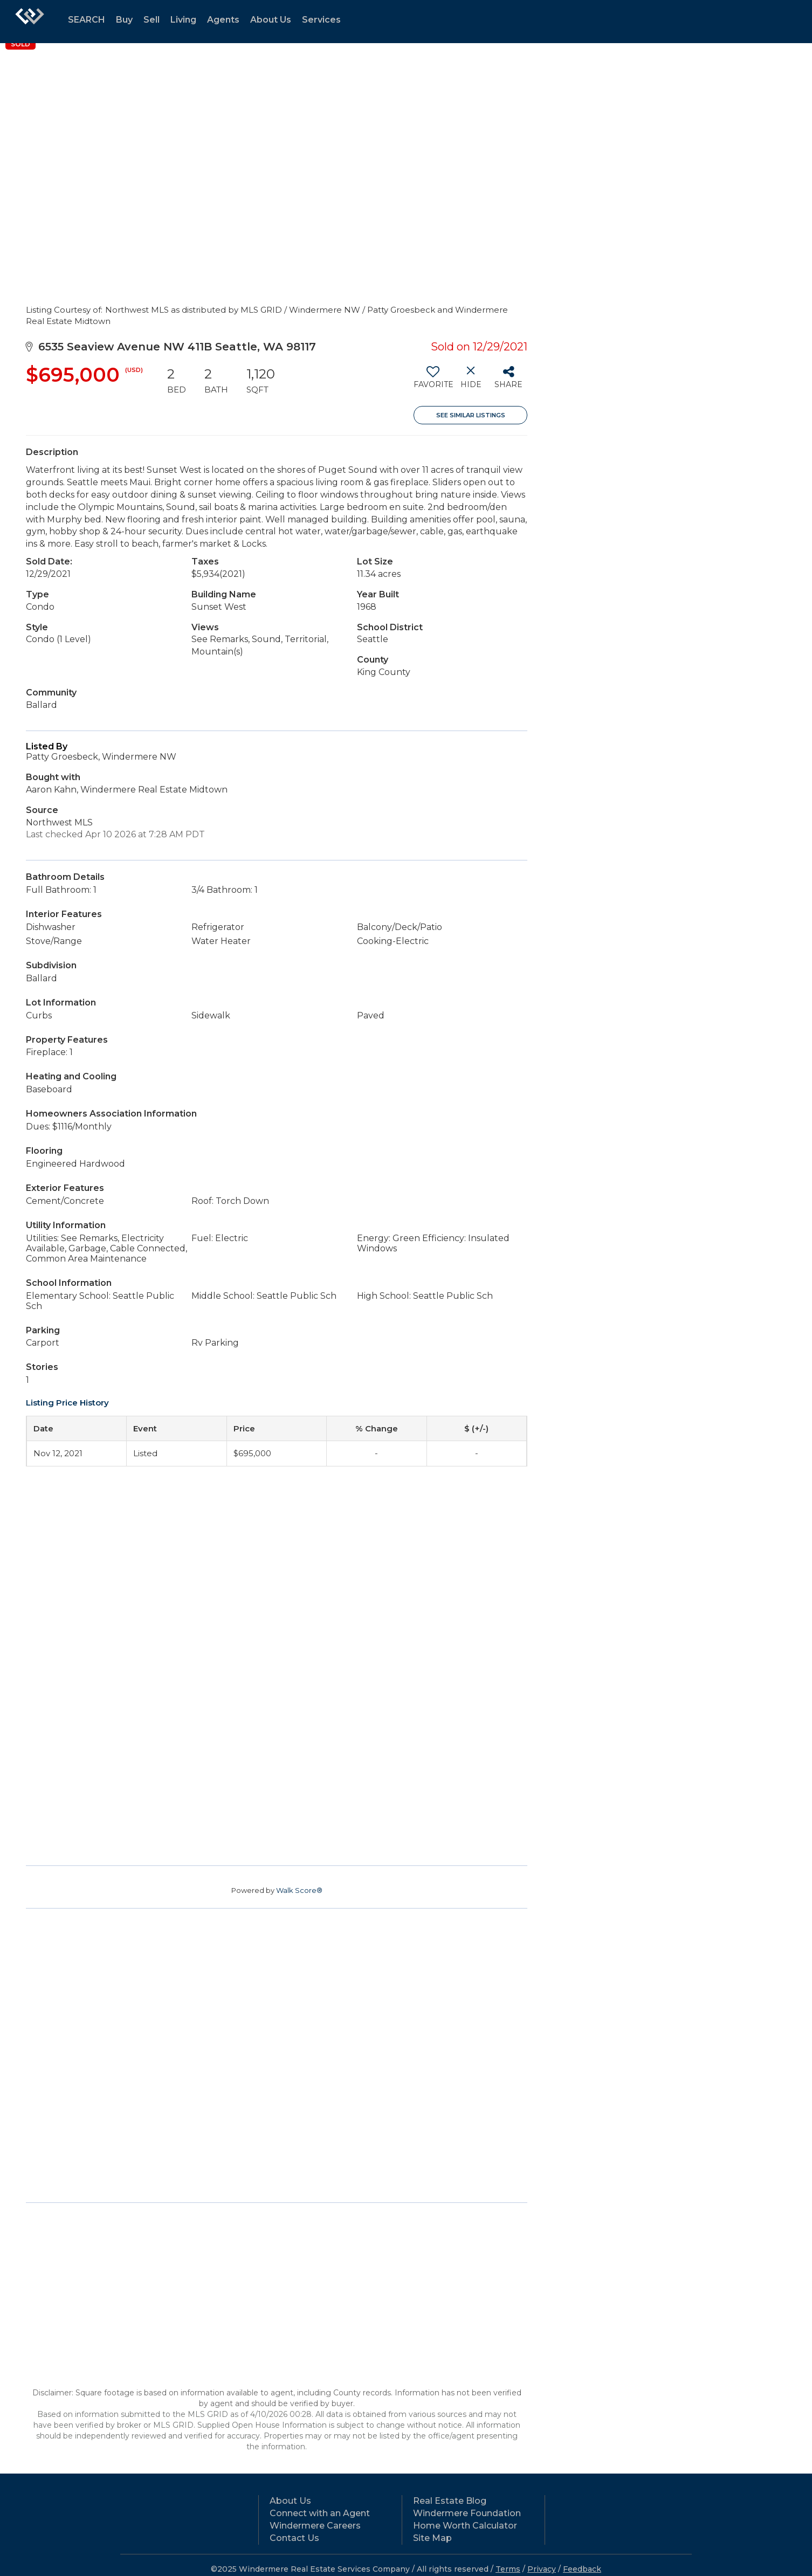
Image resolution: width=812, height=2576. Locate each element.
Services (321, 20)
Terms (508, 2569)
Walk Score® (299, 1890)
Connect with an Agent (320, 2513)
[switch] (433, 381)
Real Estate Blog (449, 2501)
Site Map (432, 2538)
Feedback (582, 2569)
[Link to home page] (29, 21)
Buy (124, 20)
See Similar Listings (470, 415)
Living (183, 20)
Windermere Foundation (467, 2513)
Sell (151, 20)
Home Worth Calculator (465, 2525)
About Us (270, 20)
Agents (223, 20)
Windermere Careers (315, 2525)
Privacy (541, 2569)
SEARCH (86, 20)
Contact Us (294, 2538)
